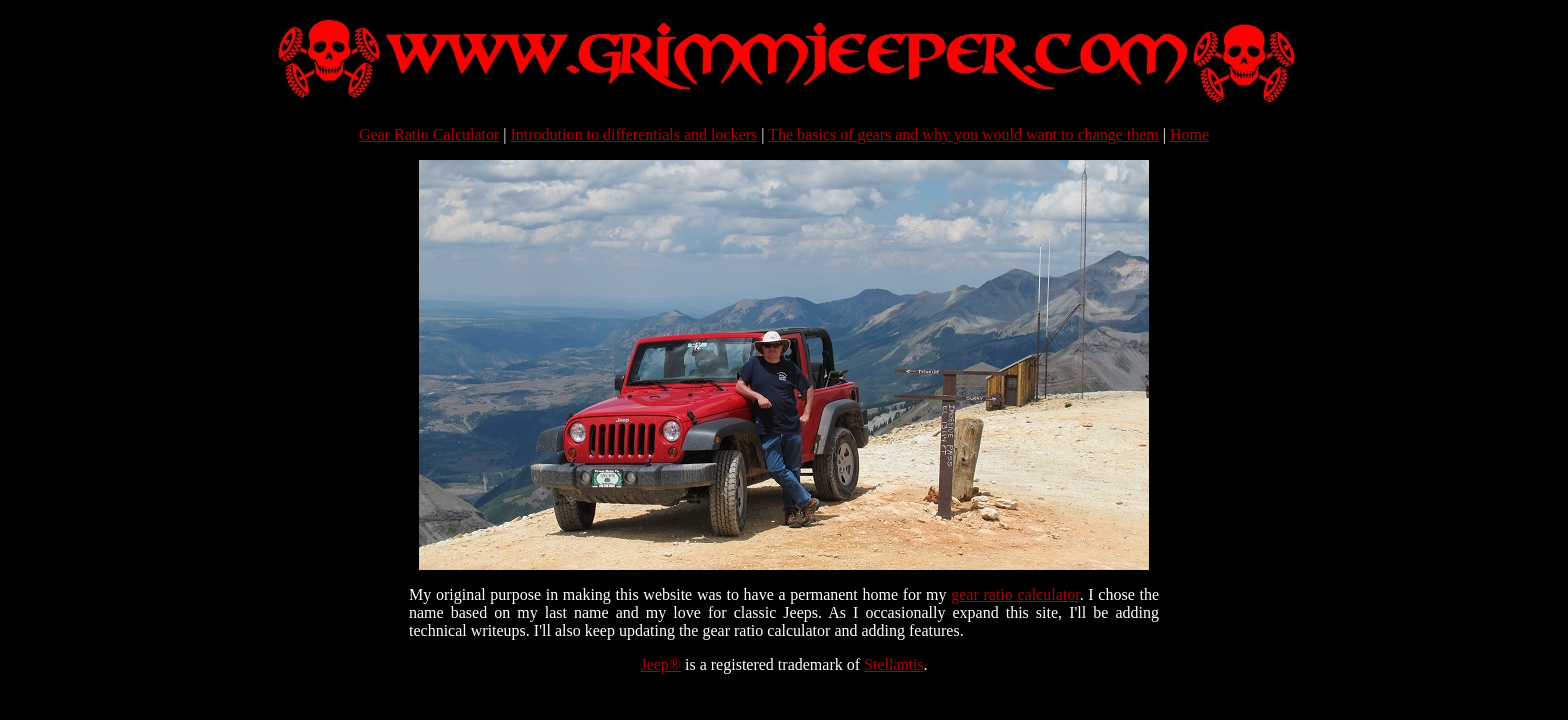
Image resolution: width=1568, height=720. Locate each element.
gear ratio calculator (1015, 594)
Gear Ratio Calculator (429, 134)
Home (1189, 134)
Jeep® (660, 664)
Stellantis (894, 664)
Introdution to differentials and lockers (634, 134)
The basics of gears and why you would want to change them (963, 134)
